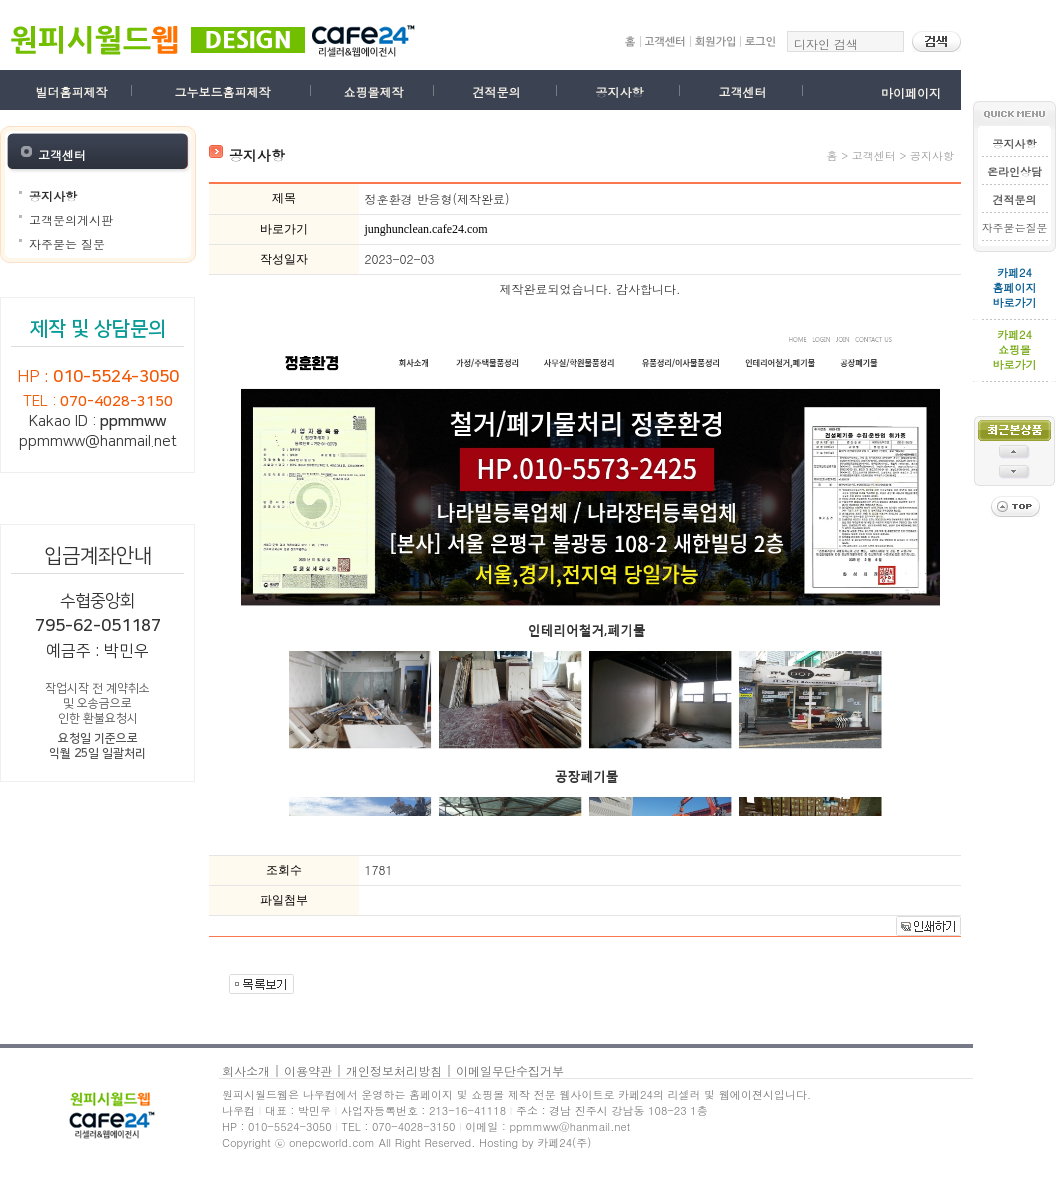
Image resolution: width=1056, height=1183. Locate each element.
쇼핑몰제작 (373, 91)
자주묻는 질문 (67, 243)
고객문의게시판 (71, 219)
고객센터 (742, 91)
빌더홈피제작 (72, 91)
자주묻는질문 (1015, 227)
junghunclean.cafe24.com (425, 229)
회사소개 (246, 1070)
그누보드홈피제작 (222, 91)
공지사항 (619, 91)
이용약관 (308, 1070)
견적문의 (496, 91)
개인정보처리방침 (394, 1070)
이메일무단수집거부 (510, 1070)
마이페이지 (911, 92)
